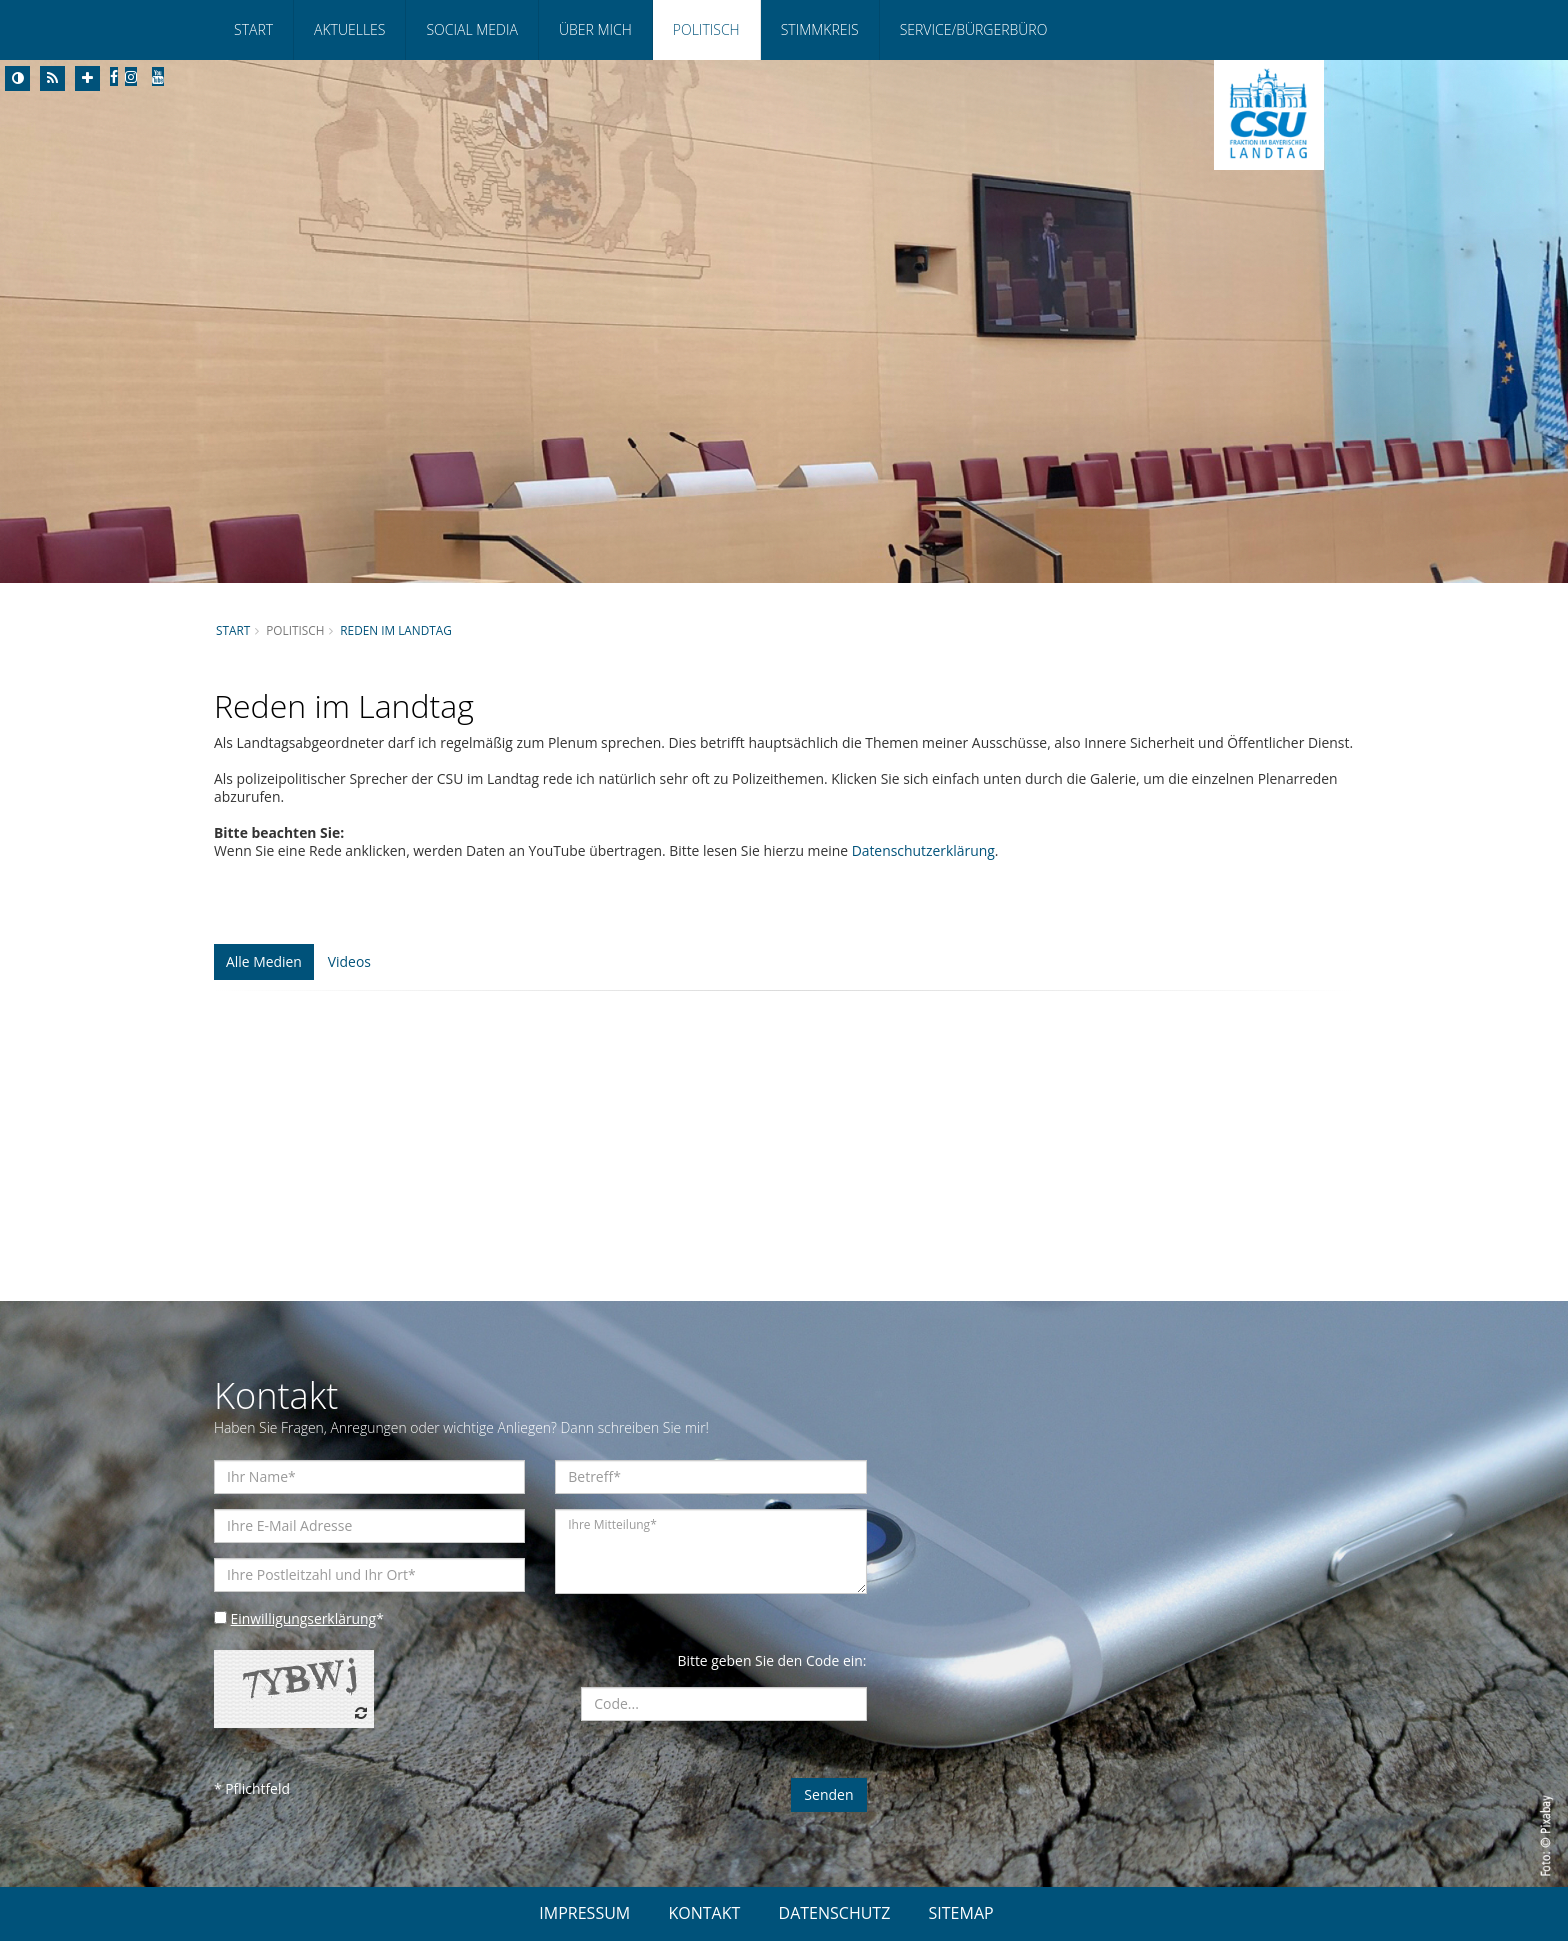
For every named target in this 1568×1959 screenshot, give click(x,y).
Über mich (595, 29)
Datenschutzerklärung (929, 868)
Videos (349, 979)
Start (253, 29)
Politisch (706, 29)
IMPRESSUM (584, 1931)
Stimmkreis (820, 29)
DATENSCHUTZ (835, 1931)
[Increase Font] (87, 78)
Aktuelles (349, 29)
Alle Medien (264, 979)
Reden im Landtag (397, 630)
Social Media (471, 29)
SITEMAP (961, 1931)
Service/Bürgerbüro (974, 29)
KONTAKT (704, 1931)
